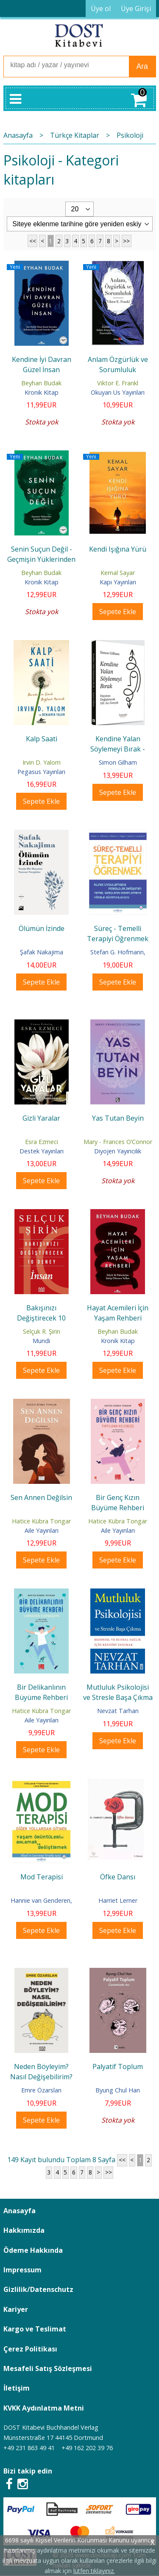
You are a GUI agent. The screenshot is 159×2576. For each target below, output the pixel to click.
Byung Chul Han (117, 2090)
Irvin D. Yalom (41, 762)
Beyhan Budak (41, 383)
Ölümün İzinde (41, 928)
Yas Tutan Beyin (118, 1118)
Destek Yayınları (42, 1151)
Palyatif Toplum (117, 2066)
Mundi (41, 1341)
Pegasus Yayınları (41, 772)
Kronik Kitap (42, 392)
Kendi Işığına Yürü (117, 549)
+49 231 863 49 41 (29, 2448)
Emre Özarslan (41, 2090)
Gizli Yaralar (41, 1118)
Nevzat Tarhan (118, 1711)
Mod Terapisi (41, 1876)
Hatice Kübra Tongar (41, 1521)
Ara (142, 66)
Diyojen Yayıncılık (117, 1151)
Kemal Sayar (117, 573)
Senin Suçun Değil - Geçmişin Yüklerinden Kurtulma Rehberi (41, 559)
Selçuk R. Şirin (41, 1331)
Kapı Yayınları (118, 582)
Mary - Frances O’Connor (118, 1142)
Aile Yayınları (42, 1530)
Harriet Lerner (117, 1900)
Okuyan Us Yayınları (118, 392)
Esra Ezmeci (41, 1142)
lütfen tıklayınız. (94, 2571)
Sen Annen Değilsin (41, 1497)
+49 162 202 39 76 (87, 2448)
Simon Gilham (118, 762)
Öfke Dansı (117, 1876)
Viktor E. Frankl (117, 383)
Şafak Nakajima (41, 952)
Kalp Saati (41, 738)
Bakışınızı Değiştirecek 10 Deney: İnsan (41, 1318)
